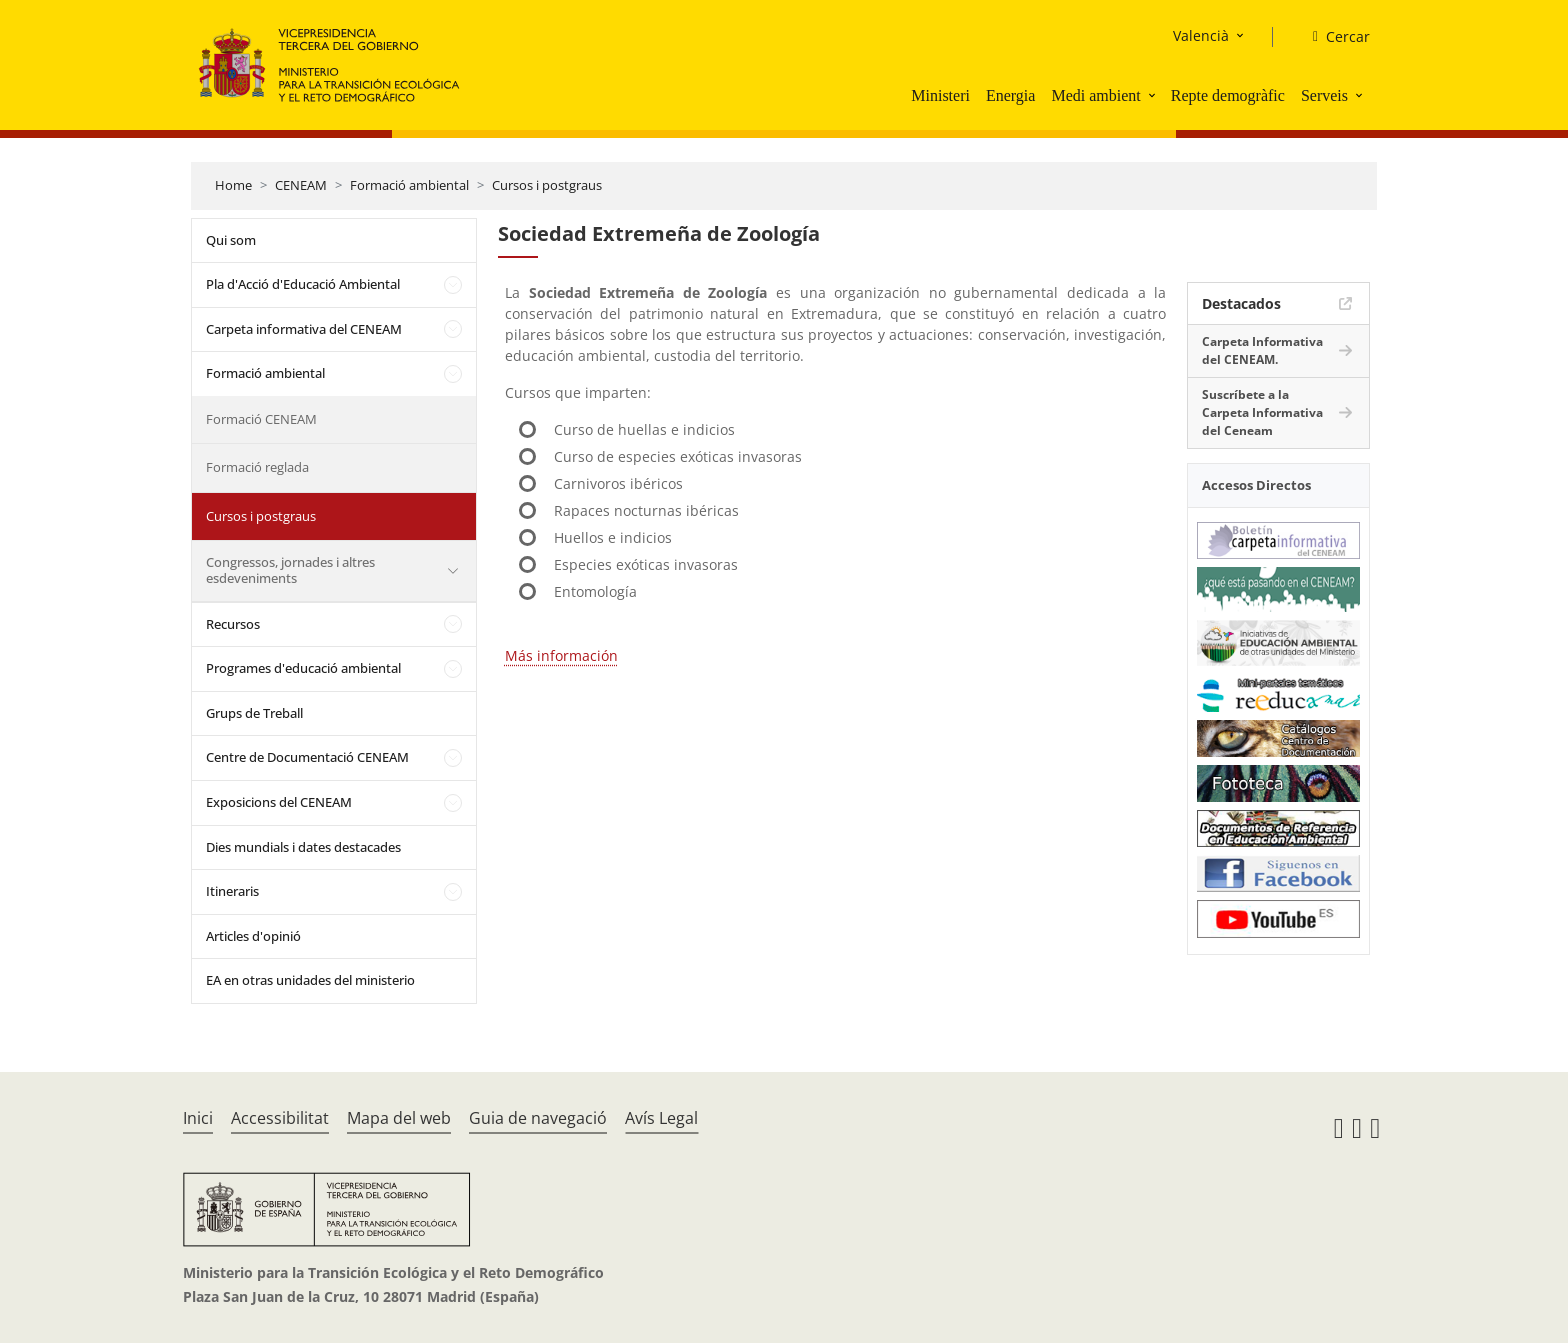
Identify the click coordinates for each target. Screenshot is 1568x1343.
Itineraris (232, 891)
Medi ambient (1095, 95)
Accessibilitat (280, 1118)
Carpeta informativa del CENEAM (304, 329)
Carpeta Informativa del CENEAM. (1262, 350)
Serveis (1324, 95)
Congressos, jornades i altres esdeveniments (290, 570)
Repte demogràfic (1228, 95)
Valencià (1201, 35)
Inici (198, 1118)
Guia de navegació (538, 1118)
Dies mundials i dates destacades (303, 847)
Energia (1010, 95)
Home (233, 185)
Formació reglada (257, 467)
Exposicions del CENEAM (279, 802)
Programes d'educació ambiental (303, 668)
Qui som (231, 240)
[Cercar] (1333, 37)
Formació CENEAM (261, 419)
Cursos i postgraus (547, 185)
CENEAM (301, 185)
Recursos (233, 624)
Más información (561, 655)
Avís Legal (661, 1118)
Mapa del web (399, 1118)
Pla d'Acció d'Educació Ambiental (303, 284)
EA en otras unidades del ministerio (310, 980)
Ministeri (940, 95)
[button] (1154, 95)
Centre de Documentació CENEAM (307, 757)
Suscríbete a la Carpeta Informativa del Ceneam (1262, 412)
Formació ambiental (409, 185)
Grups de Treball (254, 713)
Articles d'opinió (253, 936)
